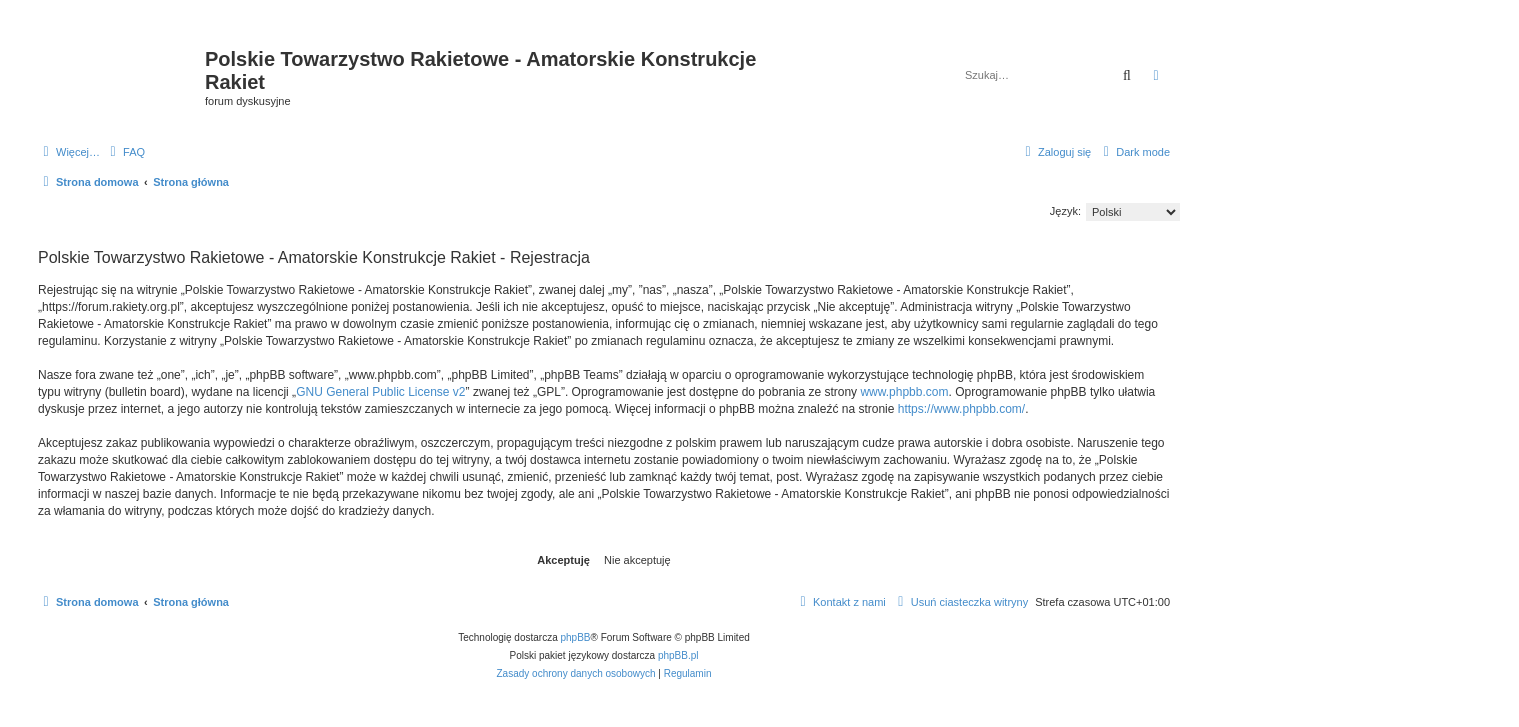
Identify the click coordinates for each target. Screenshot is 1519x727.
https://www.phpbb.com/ (961, 409)
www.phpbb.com (904, 392)
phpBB (576, 637)
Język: (1065, 211)
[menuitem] (125, 152)
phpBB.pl (678, 655)
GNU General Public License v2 (380, 392)
